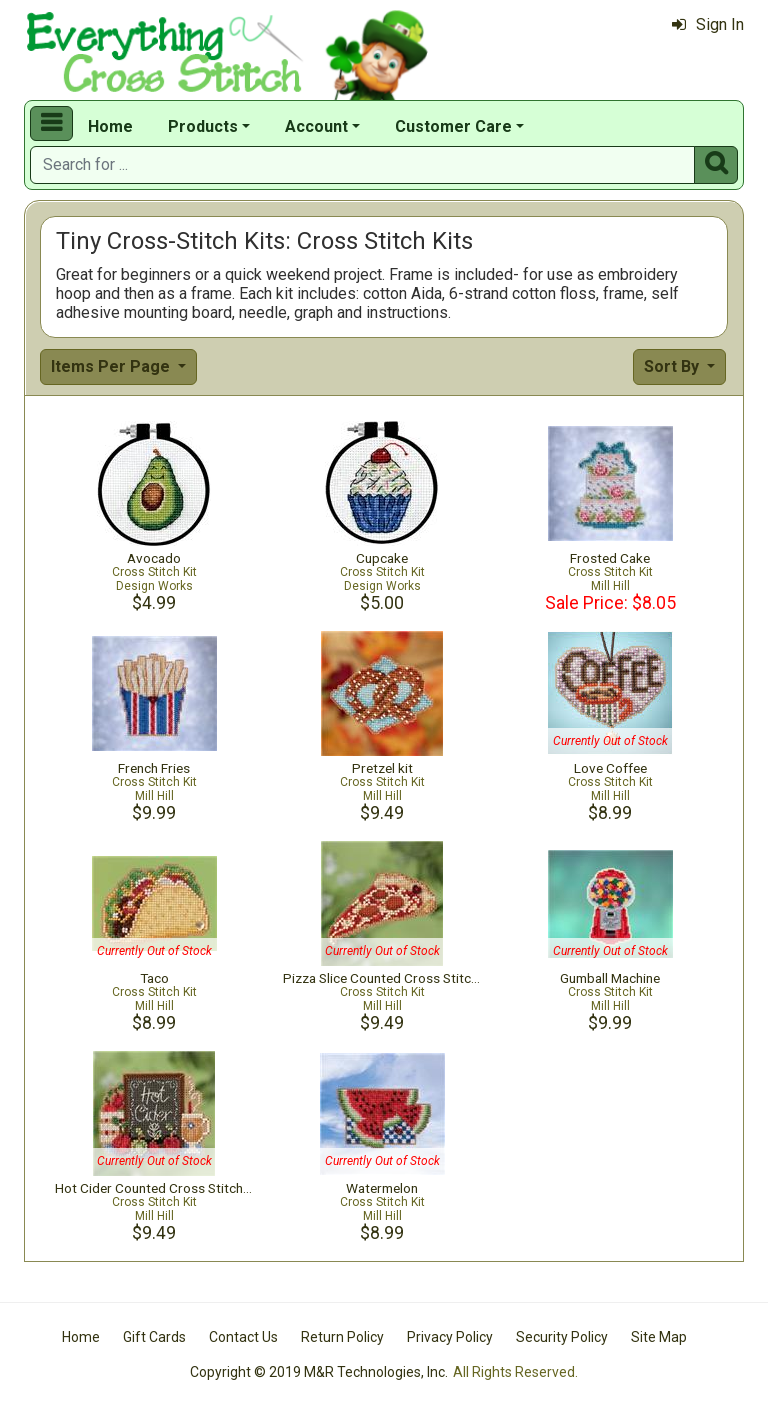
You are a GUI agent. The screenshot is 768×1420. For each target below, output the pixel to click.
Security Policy (562, 1337)
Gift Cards (154, 1337)
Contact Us (243, 1337)
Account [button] (316, 126)
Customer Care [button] (453, 126)
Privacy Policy (450, 1337)
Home (110, 126)
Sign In (708, 24)
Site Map (659, 1337)
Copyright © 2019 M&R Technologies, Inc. (319, 1372)
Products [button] (203, 126)
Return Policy (342, 1337)
